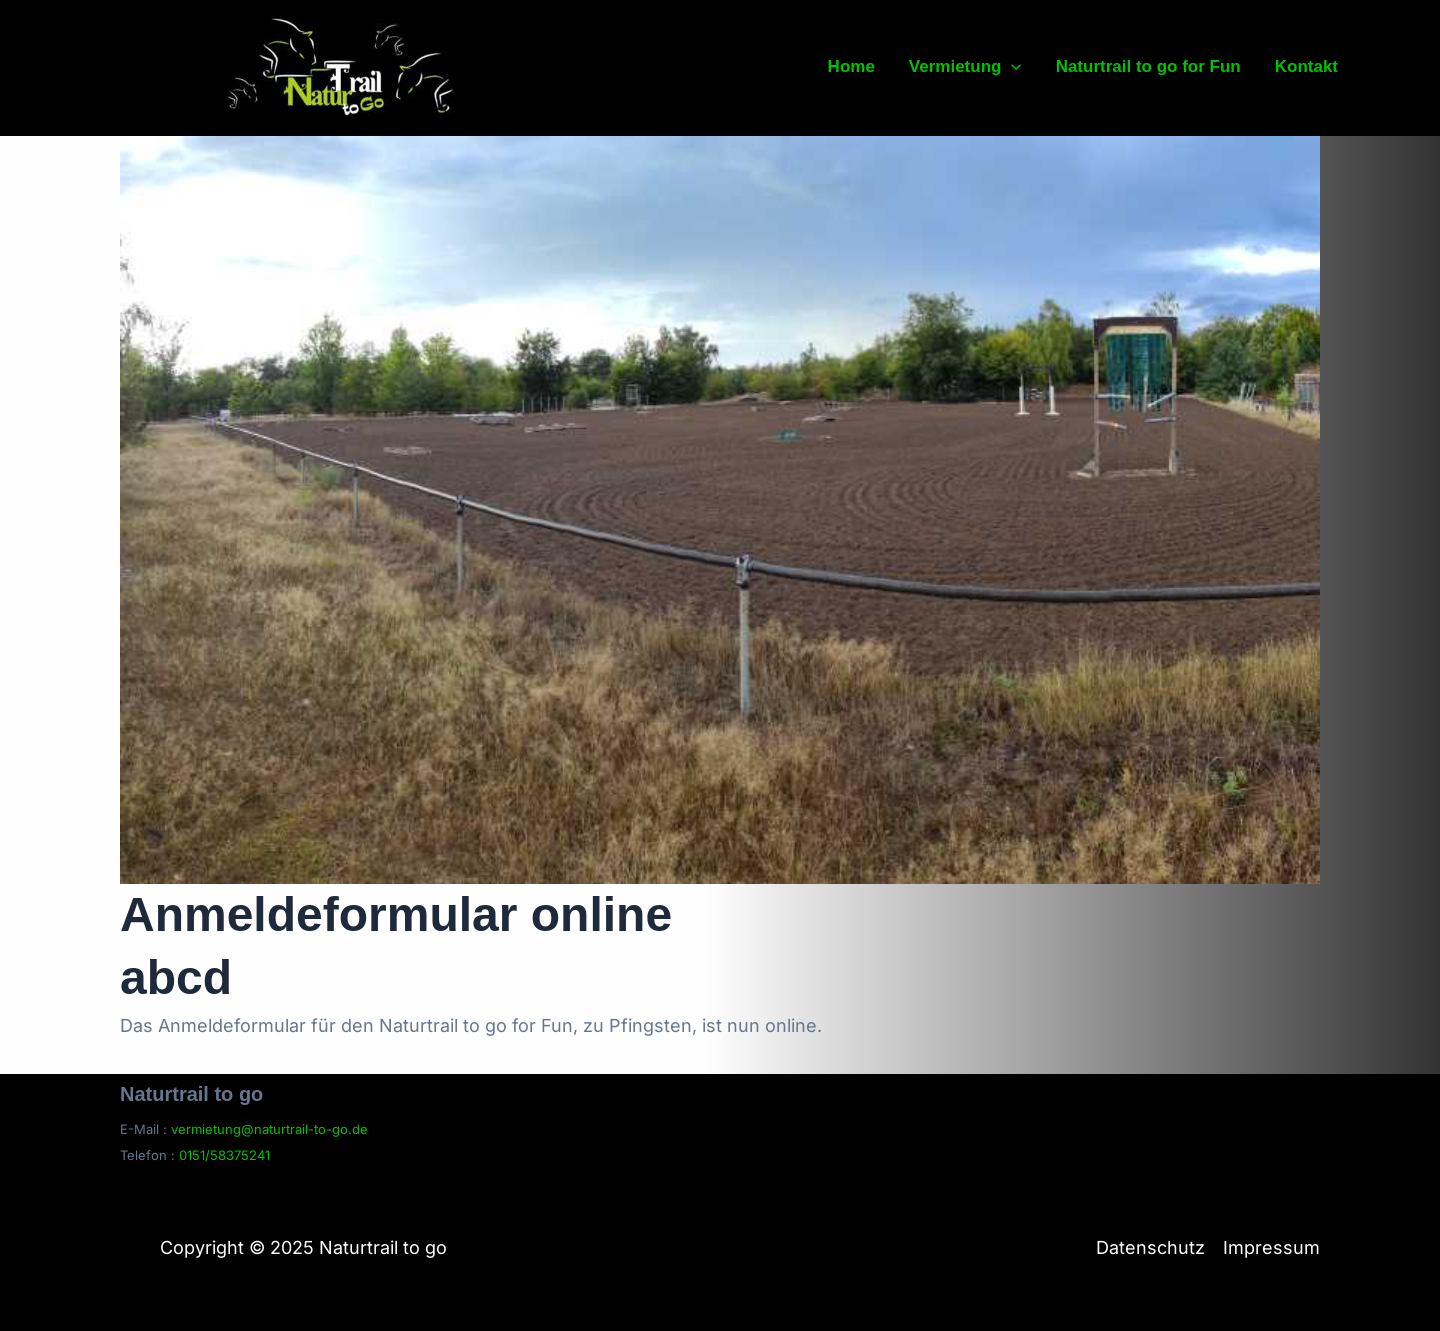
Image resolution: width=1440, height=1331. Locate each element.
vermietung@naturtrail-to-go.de (269, 1129)
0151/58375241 (224, 1155)
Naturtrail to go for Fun (1148, 66)
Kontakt (1306, 66)
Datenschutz (1150, 1247)
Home (851, 66)
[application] (1011, 67)
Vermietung (965, 67)
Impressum (1271, 1247)
